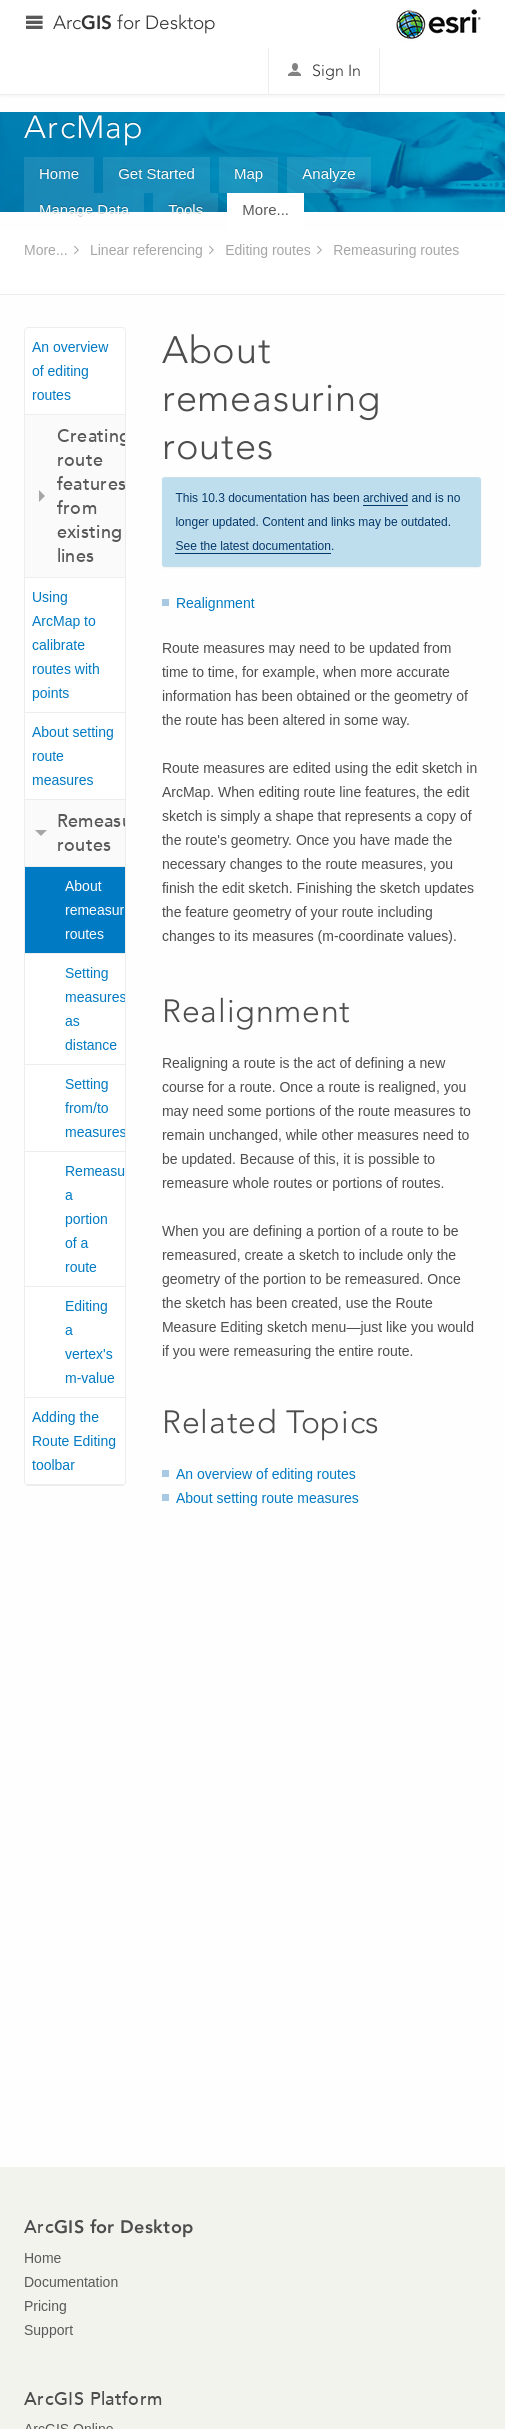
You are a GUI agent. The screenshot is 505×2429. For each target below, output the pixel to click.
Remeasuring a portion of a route (95, 1219)
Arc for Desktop (134, 22)
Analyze (328, 173)
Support (48, 2330)
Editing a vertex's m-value (90, 1342)
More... (265, 209)
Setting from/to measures (95, 1108)
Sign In (336, 70)
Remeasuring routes (396, 250)
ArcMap (84, 127)
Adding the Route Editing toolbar (74, 1441)
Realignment (215, 603)
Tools (185, 209)
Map (248, 173)
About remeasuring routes (95, 910)
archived (385, 498)
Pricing (45, 2306)
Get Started (156, 173)
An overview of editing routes (70, 371)
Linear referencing (146, 250)
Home (59, 173)
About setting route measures (73, 756)
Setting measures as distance (95, 1009)
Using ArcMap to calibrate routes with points (66, 645)
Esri (438, 24)
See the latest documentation (252, 546)
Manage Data (84, 209)
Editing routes (268, 250)
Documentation (71, 2282)
